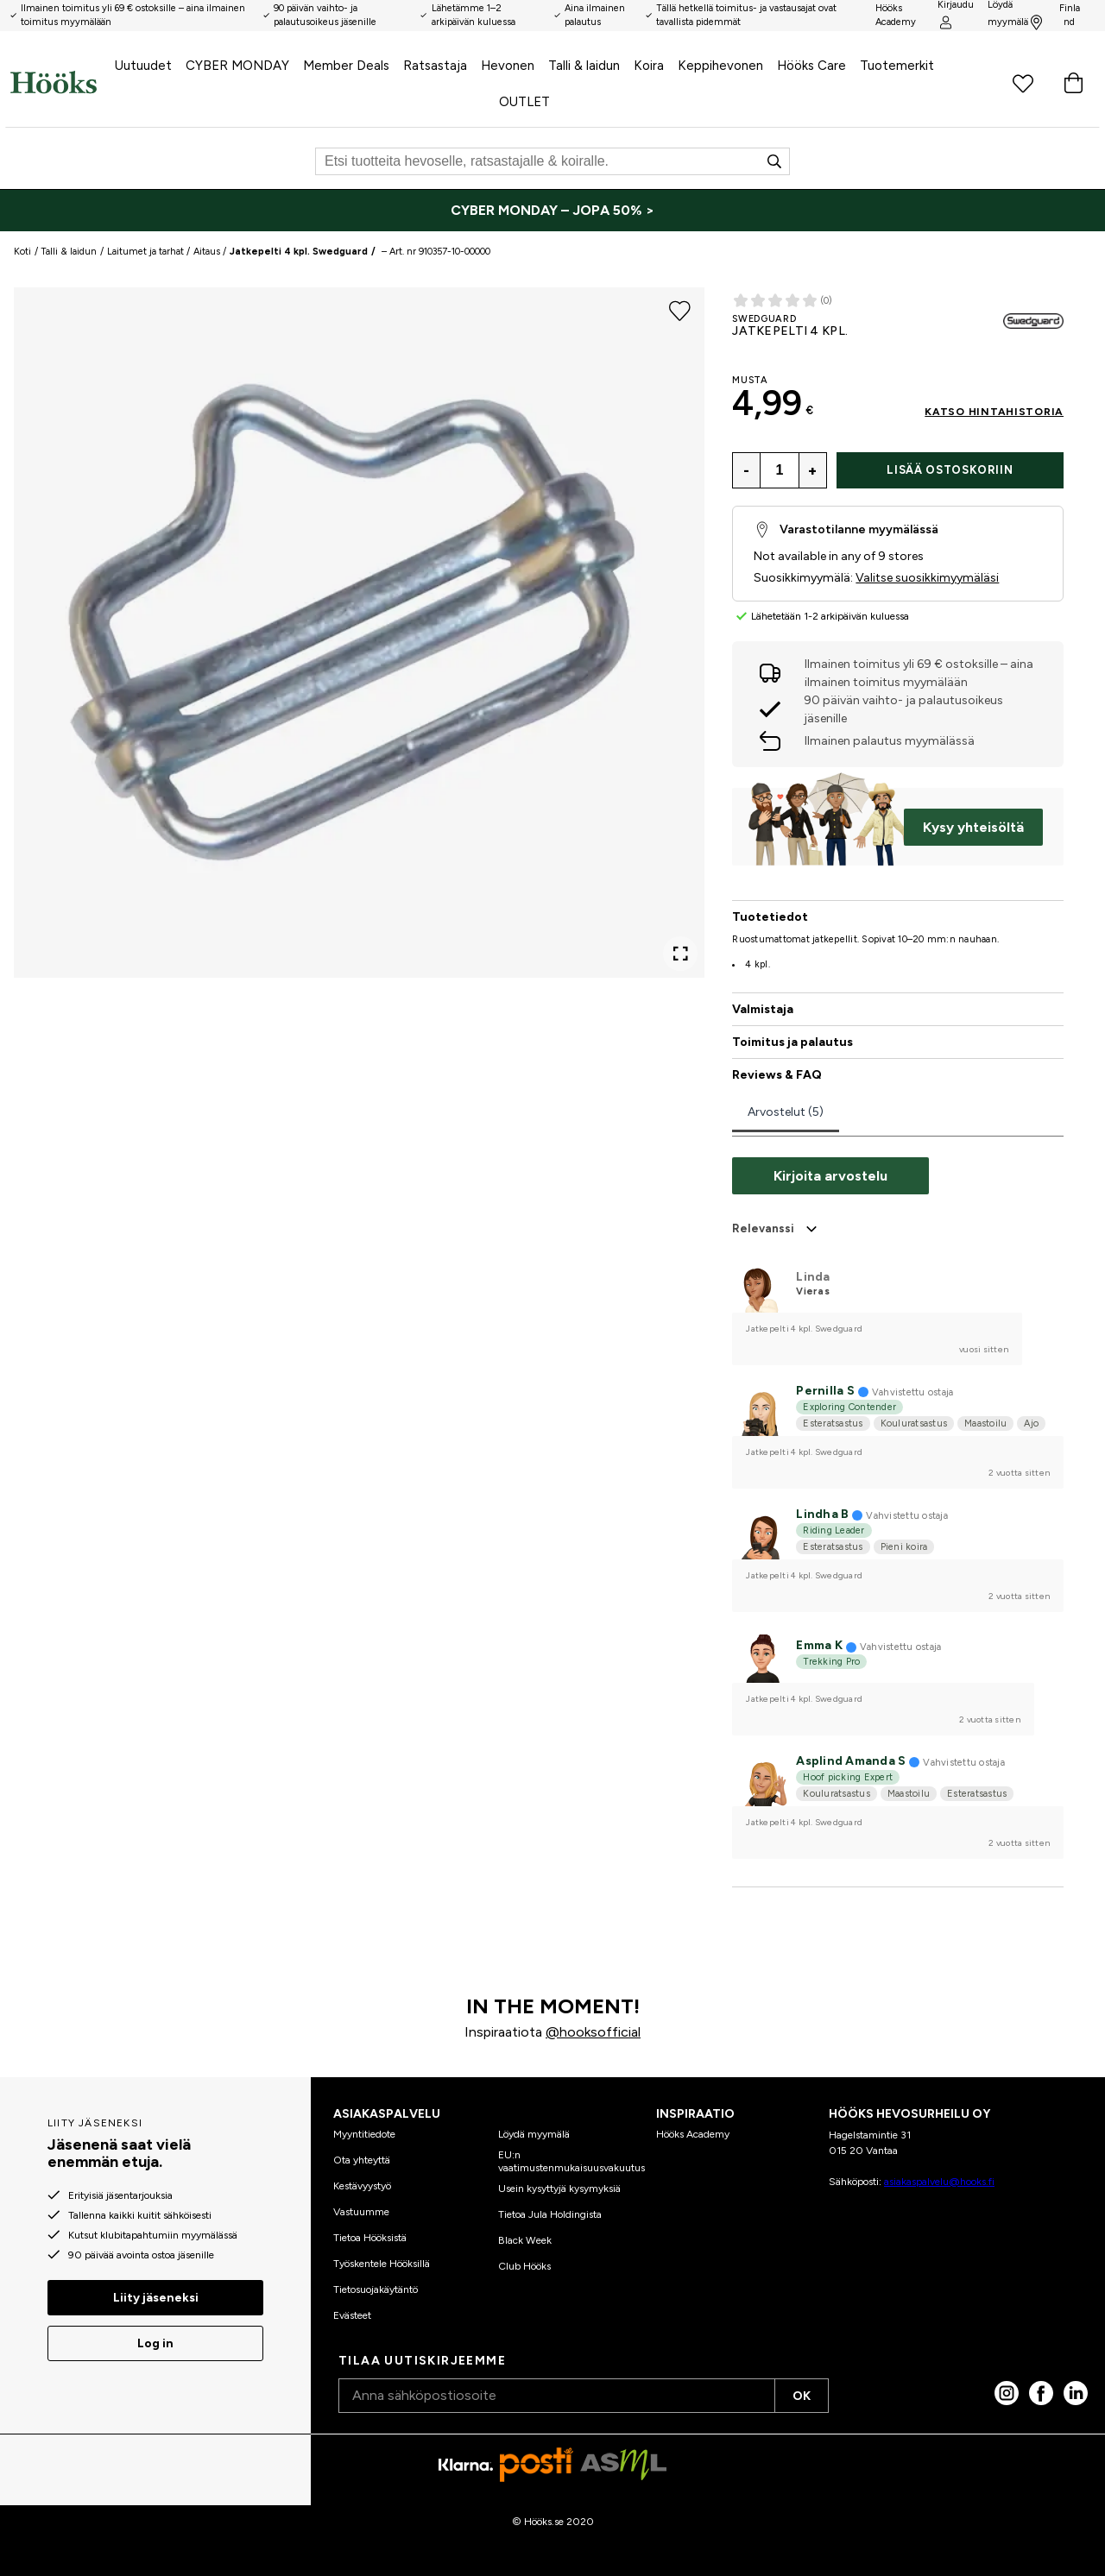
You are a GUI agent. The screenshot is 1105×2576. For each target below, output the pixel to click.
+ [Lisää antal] (812, 470)
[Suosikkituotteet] (1023, 82)
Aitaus (206, 251)
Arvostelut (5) (786, 1112)
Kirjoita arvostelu (830, 1176)
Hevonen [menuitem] (507, 65)
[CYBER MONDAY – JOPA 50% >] (552, 210)
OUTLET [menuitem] (524, 102)
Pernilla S (825, 1390)
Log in (155, 2343)
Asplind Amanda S (851, 1761)
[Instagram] (1006, 2393)
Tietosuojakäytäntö (375, 2289)
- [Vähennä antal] (746, 470)
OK (801, 2396)
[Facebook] (1041, 2393)
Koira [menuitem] (649, 65)
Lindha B (822, 1514)
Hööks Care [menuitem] (811, 65)
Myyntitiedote (364, 2134)
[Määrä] (780, 470)
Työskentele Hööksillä (381, 2264)
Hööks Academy (692, 2134)
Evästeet (352, 2315)
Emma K (819, 1645)
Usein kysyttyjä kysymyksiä (559, 2188)
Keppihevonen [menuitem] (720, 65)
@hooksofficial (593, 2032)
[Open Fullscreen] (680, 953)
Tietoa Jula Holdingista (550, 2214)
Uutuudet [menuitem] (143, 65)
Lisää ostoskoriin (950, 469)
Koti (22, 251)
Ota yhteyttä (361, 2160)
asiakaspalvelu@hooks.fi (939, 2182)
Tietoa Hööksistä (370, 2238)
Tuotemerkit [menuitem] (897, 65)
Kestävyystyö (362, 2186)
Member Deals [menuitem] (346, 65)
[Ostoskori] (1073, 82)
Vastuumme (361, 2212)
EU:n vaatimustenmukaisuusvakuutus (571, 2161)
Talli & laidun (69, 251)
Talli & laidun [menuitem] (584, 65)
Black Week (525, 2240)
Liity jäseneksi (156, 2297)
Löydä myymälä (534, 2134)
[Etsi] (552, 161)
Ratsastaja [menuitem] (435, 65)
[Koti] (53, 82)
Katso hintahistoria (994, 412)
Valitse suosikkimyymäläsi (927, 577)
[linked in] (1076, 2393)
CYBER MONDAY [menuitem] (237, 65)
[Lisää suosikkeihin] (680, 309)
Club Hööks (524, 2266)
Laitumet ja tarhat (145, 251)
